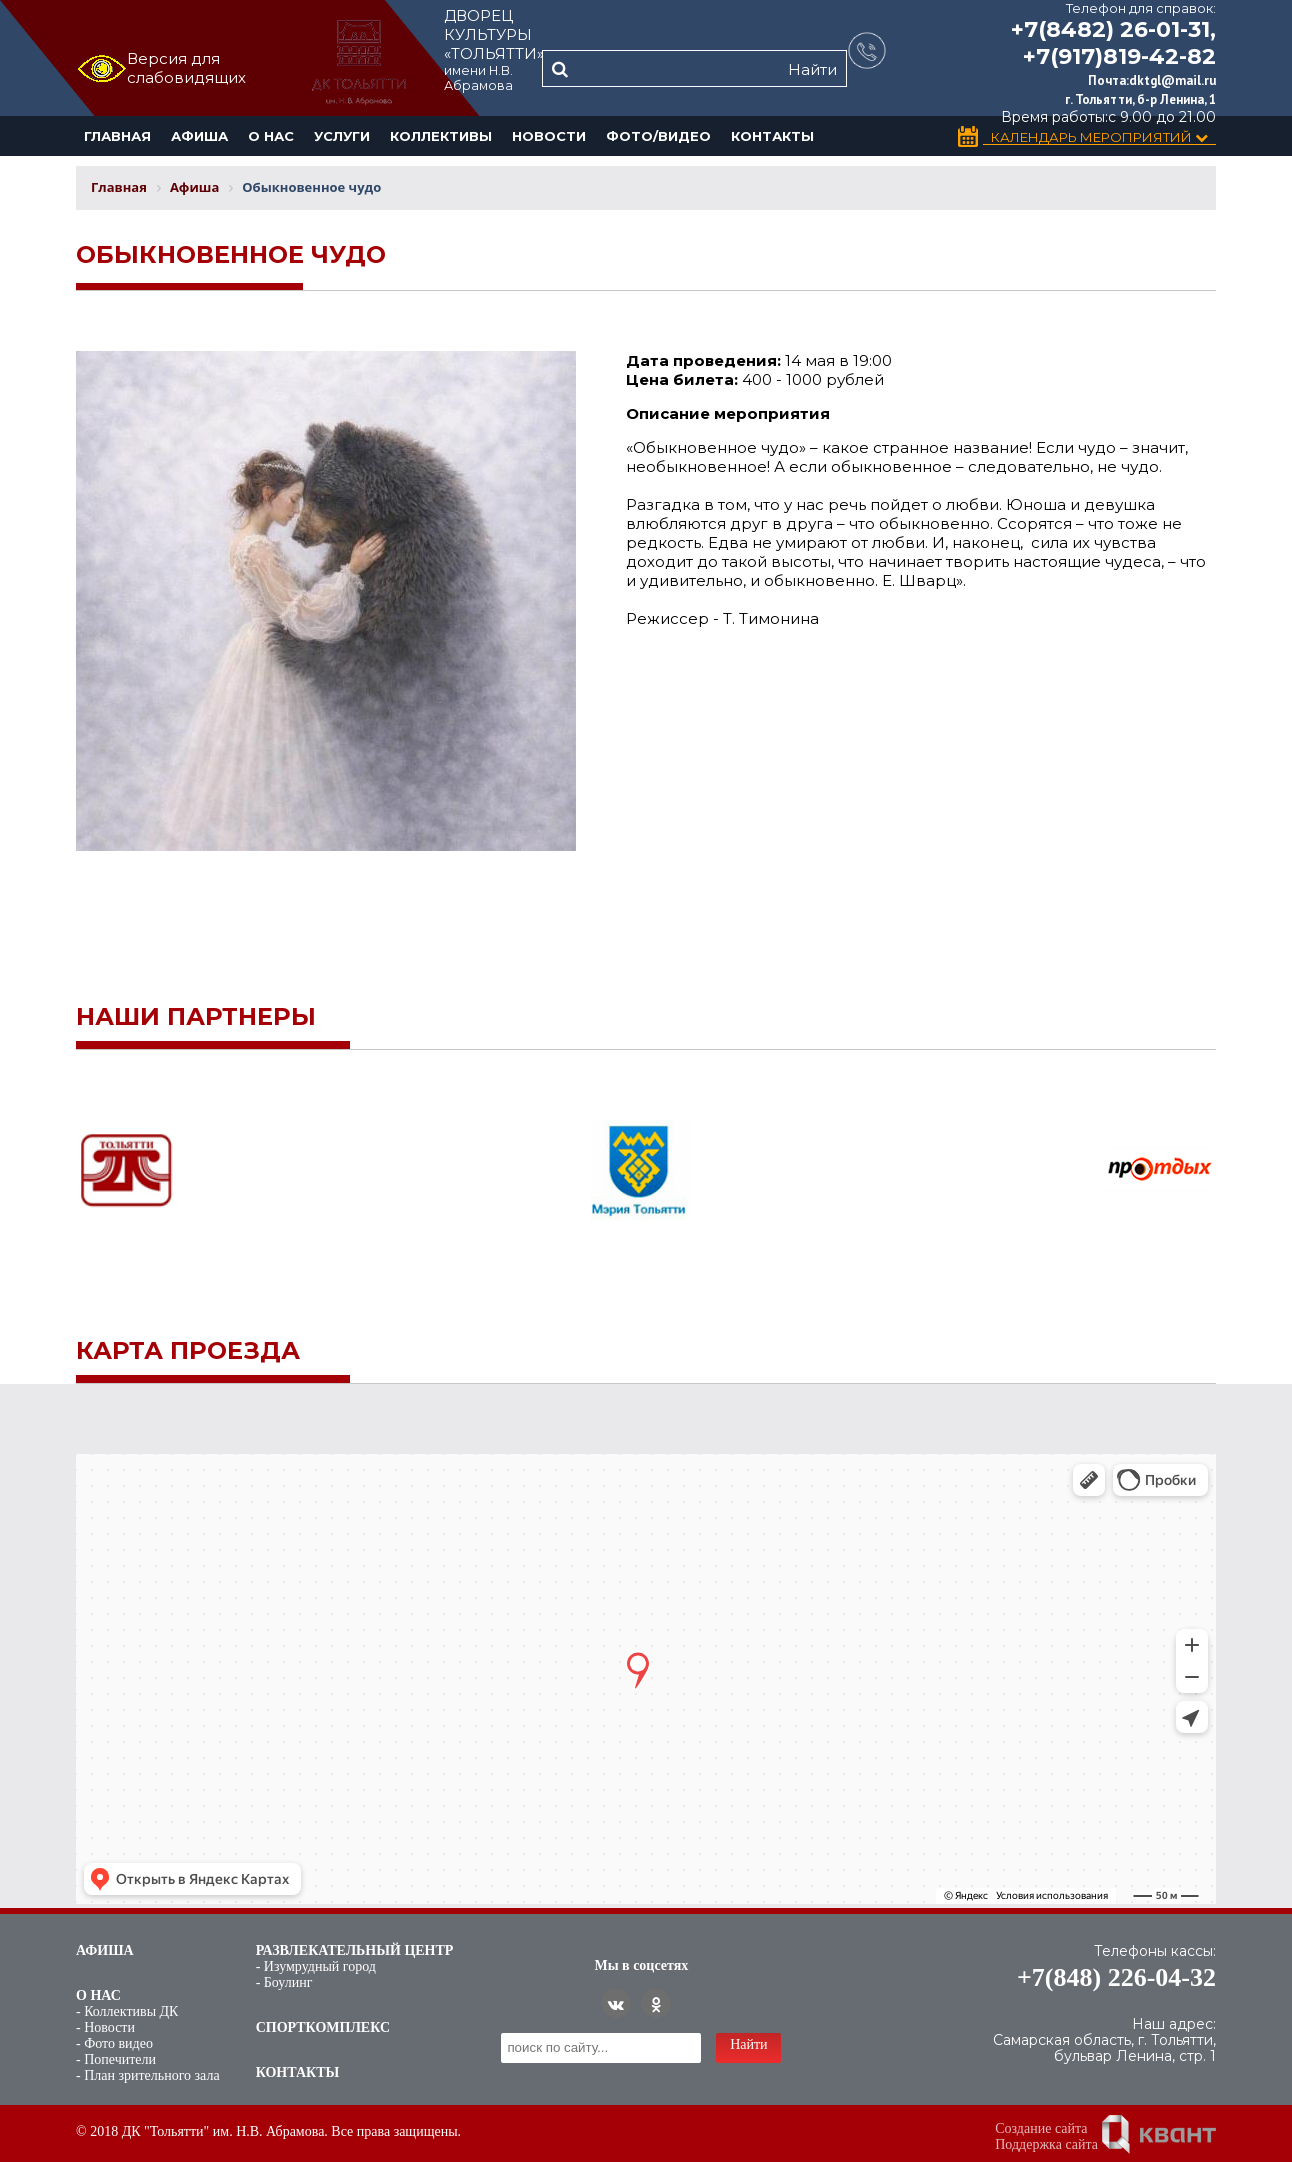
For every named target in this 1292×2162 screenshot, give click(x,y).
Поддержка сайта (1046, 2144)
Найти (812, 69)
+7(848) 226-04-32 (1116, 1977)
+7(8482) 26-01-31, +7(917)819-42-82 (1113, 43)
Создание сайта (1041, 2128)
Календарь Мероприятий (1099, 137)
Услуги (342, 136)
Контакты (772, 136)
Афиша (199, 136)
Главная (117, 136)
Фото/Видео (658, 136)
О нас (271, 136)
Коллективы (441, 136)
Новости (549, 136)
